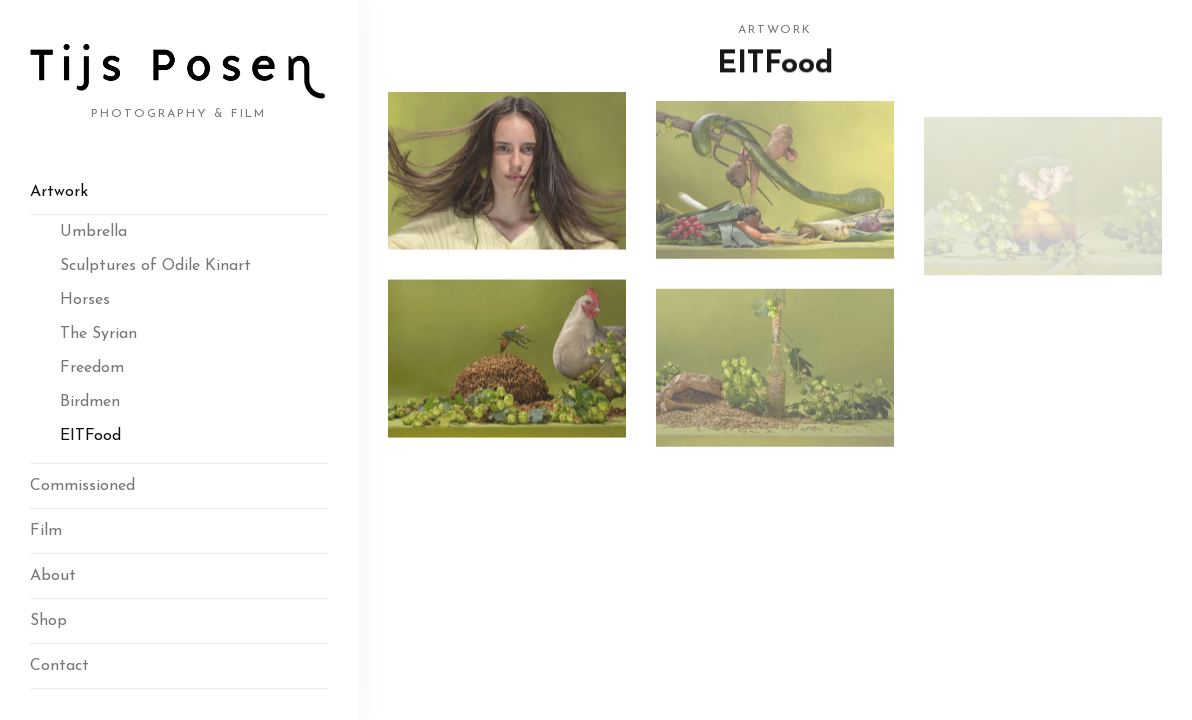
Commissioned (82, 486)
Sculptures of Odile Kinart (155, 266)
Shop (48, 621)
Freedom (92, 368)
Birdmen (90, 402)
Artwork (59, 192)
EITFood (90, 436)
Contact (59, 666)
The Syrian (98, 334)
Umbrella (93, 232)
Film (46, 531)
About (53, 576)
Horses (85, 300)
